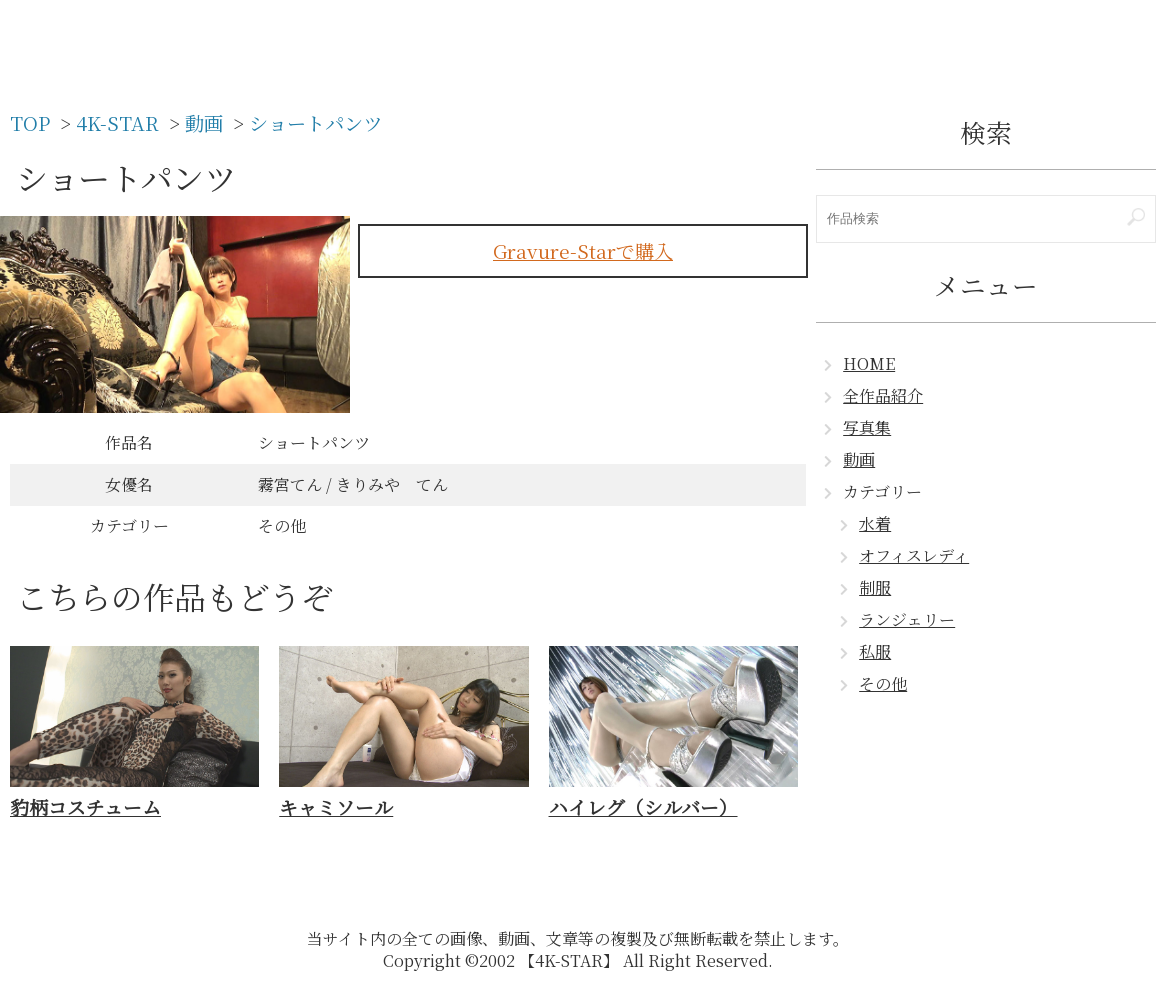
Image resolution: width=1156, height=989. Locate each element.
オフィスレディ (914, 555)
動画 (859, 459)
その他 (883, 683)
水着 (875, 523)
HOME (869, 363)
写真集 (867, 427)
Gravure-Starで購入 (583, 250)
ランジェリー (907, 619)
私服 (875, 651)
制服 (875, 587)
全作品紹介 (883, 395)
